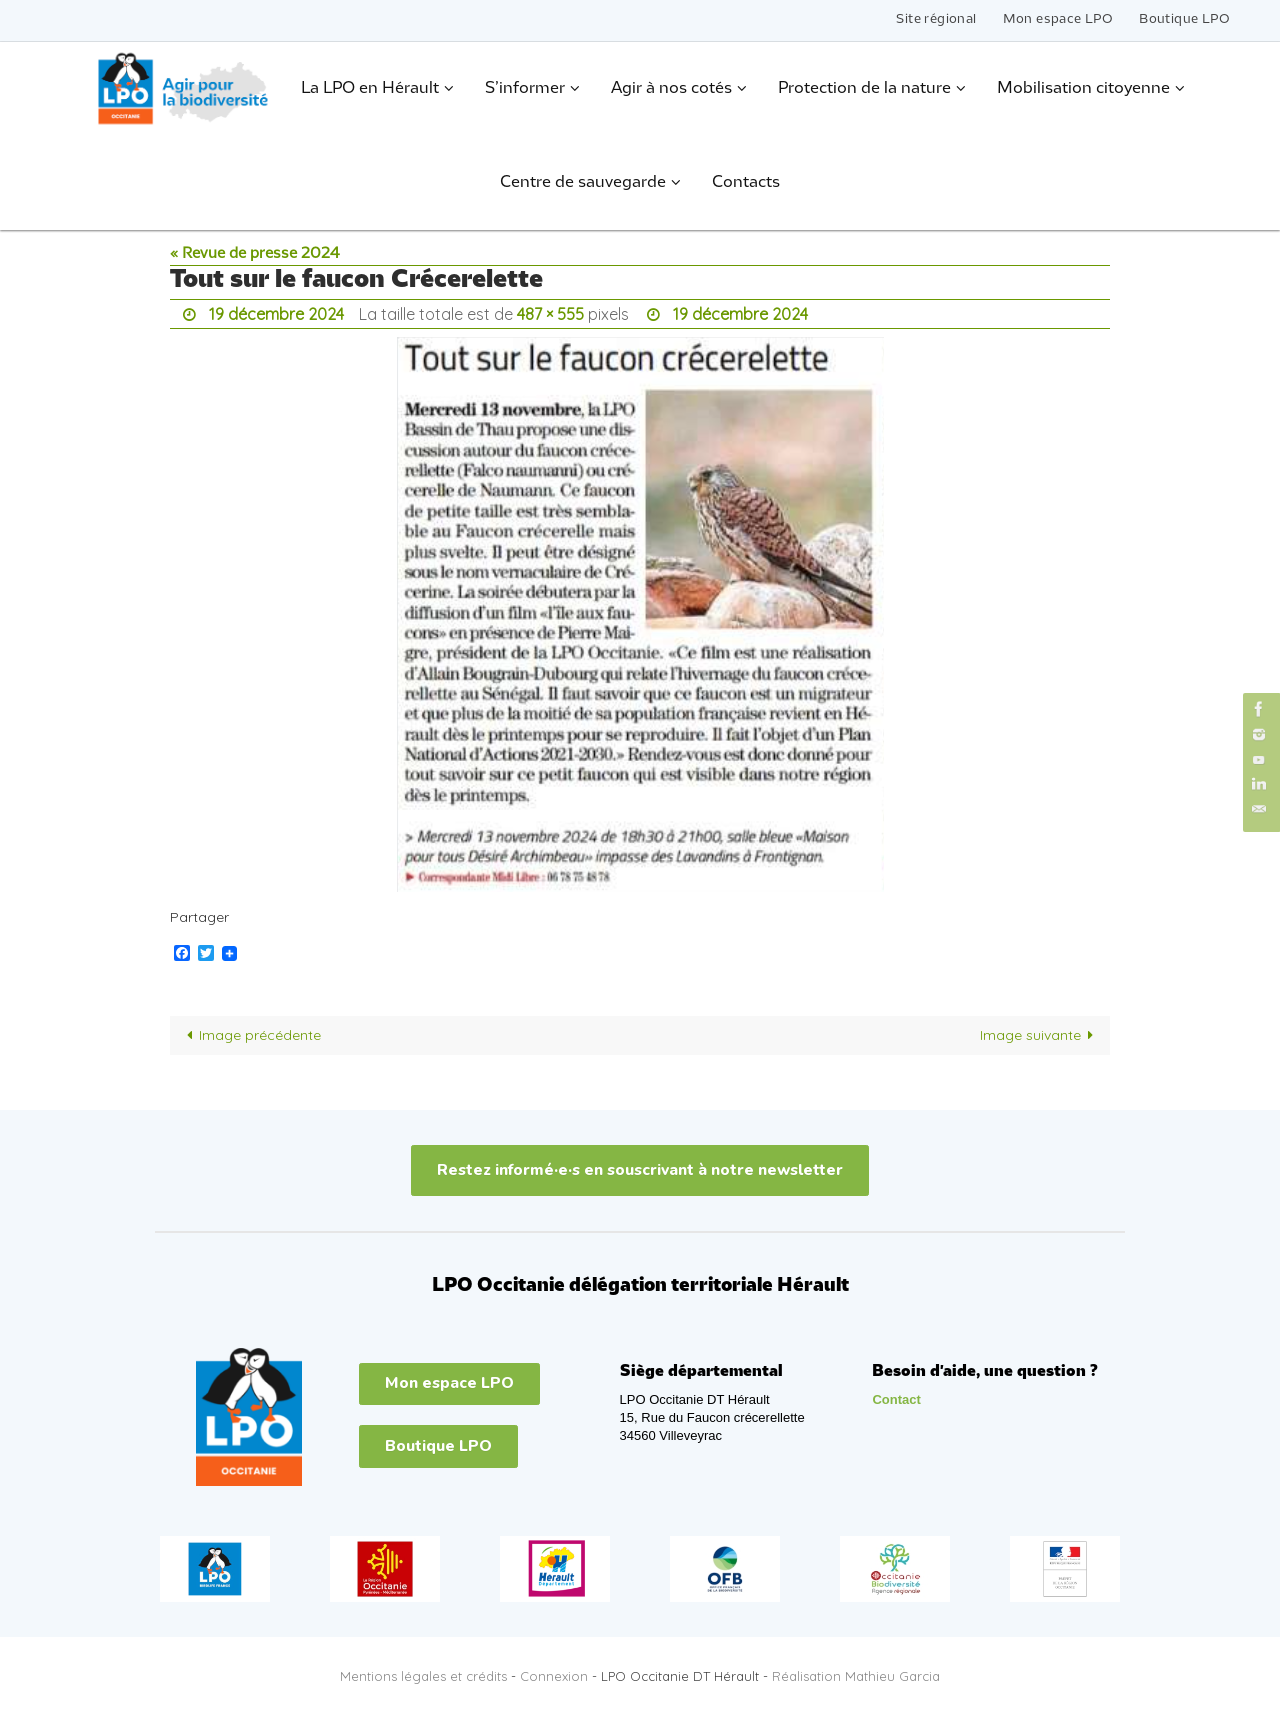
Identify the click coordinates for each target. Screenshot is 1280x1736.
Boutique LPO (1184, 19)
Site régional (936, 19)
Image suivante (1040, 1035)
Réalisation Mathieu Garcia (856, 1676)
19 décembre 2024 (276, 314)
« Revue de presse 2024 (255, 254)
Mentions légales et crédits (423, 1676)
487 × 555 (550, 314)
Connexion (554, 1676)
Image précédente (250, 1035)
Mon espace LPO (1058, 19)
